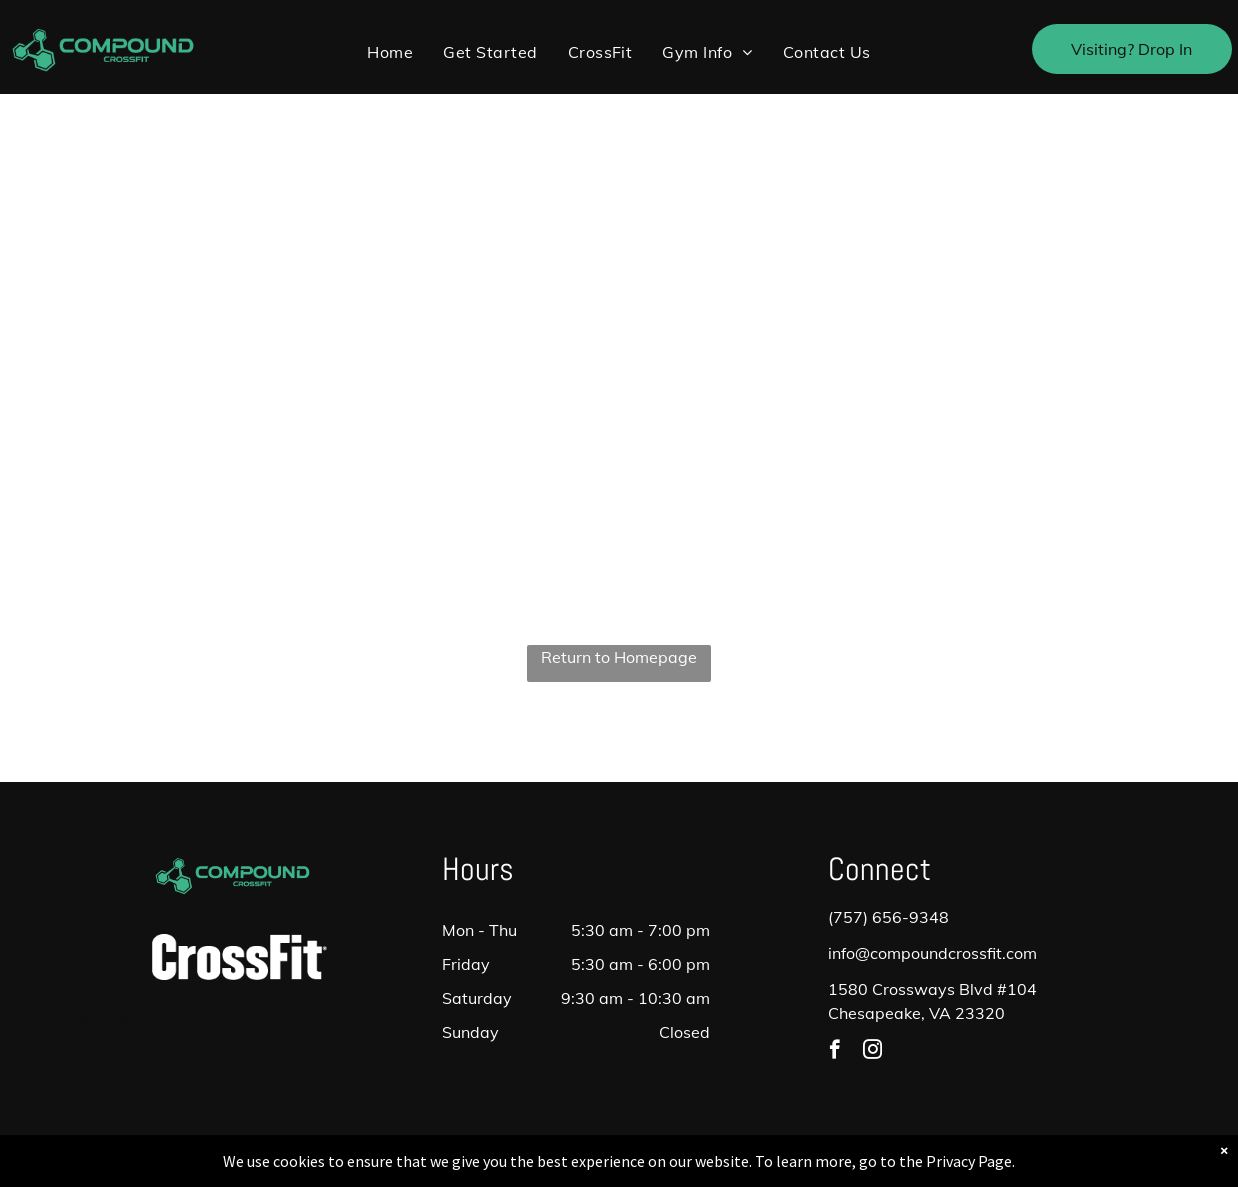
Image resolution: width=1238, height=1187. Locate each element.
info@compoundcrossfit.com (932, 953)
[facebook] (834, 1052)
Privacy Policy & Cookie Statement (494, 1168)
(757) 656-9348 (888, 917)
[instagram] (872, 1052)
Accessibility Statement (659, 1168)
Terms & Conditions (784, 1168)
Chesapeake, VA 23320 (916, 1013)
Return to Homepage (619, 657)
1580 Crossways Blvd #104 (932, 989)
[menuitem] (390, 52)
